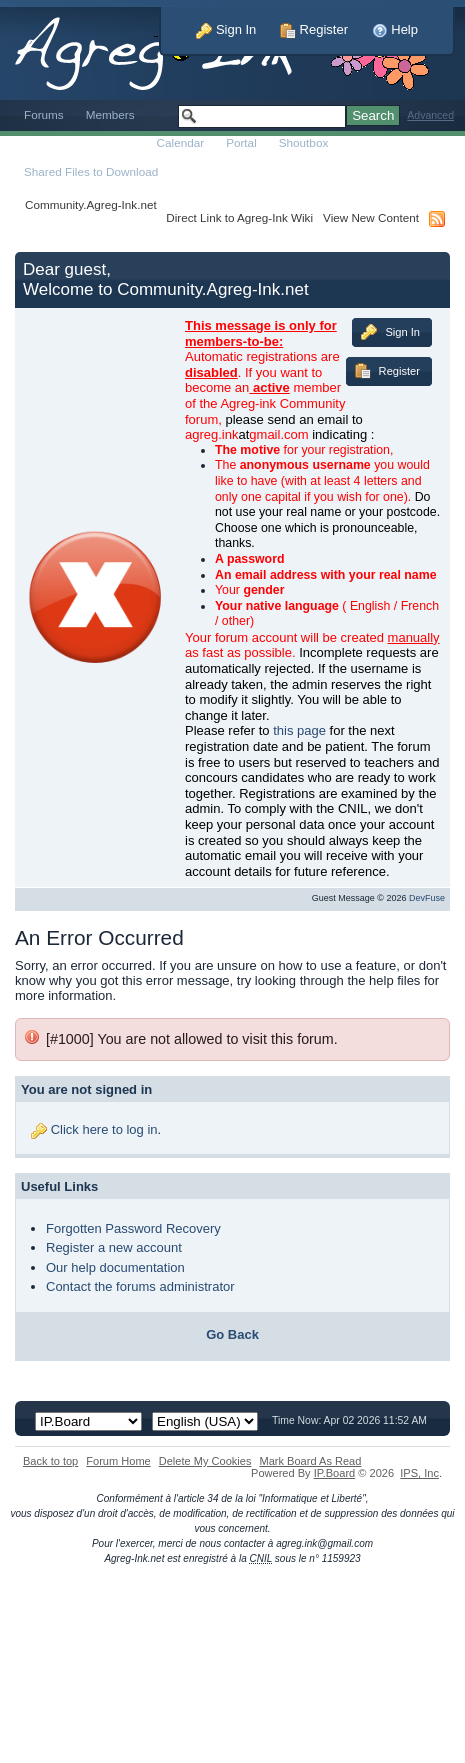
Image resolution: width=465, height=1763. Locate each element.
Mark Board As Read (310, 1461)
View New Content (371, 217)
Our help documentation (115, 1267)
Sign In (226, 29)
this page (299, 730)
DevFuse (427, 898)
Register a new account (114, 1247)
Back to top (50, 1461)
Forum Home (118, 1461)
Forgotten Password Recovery (133, 1228)
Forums (44, 114)
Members (110, 114)
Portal (241, 142)
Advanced (430, 115)
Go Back (232, 1334)
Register (314, 29)
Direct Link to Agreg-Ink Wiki (239, 217)
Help (395, 29)
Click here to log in (104, 1129)
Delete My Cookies (205, 1461)
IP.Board (335, 1473)
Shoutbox (304, 142)
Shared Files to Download (91, 171)
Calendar (181, 142)
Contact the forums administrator (140, 1286)
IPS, (419, 1473)
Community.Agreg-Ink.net (91, 204)
